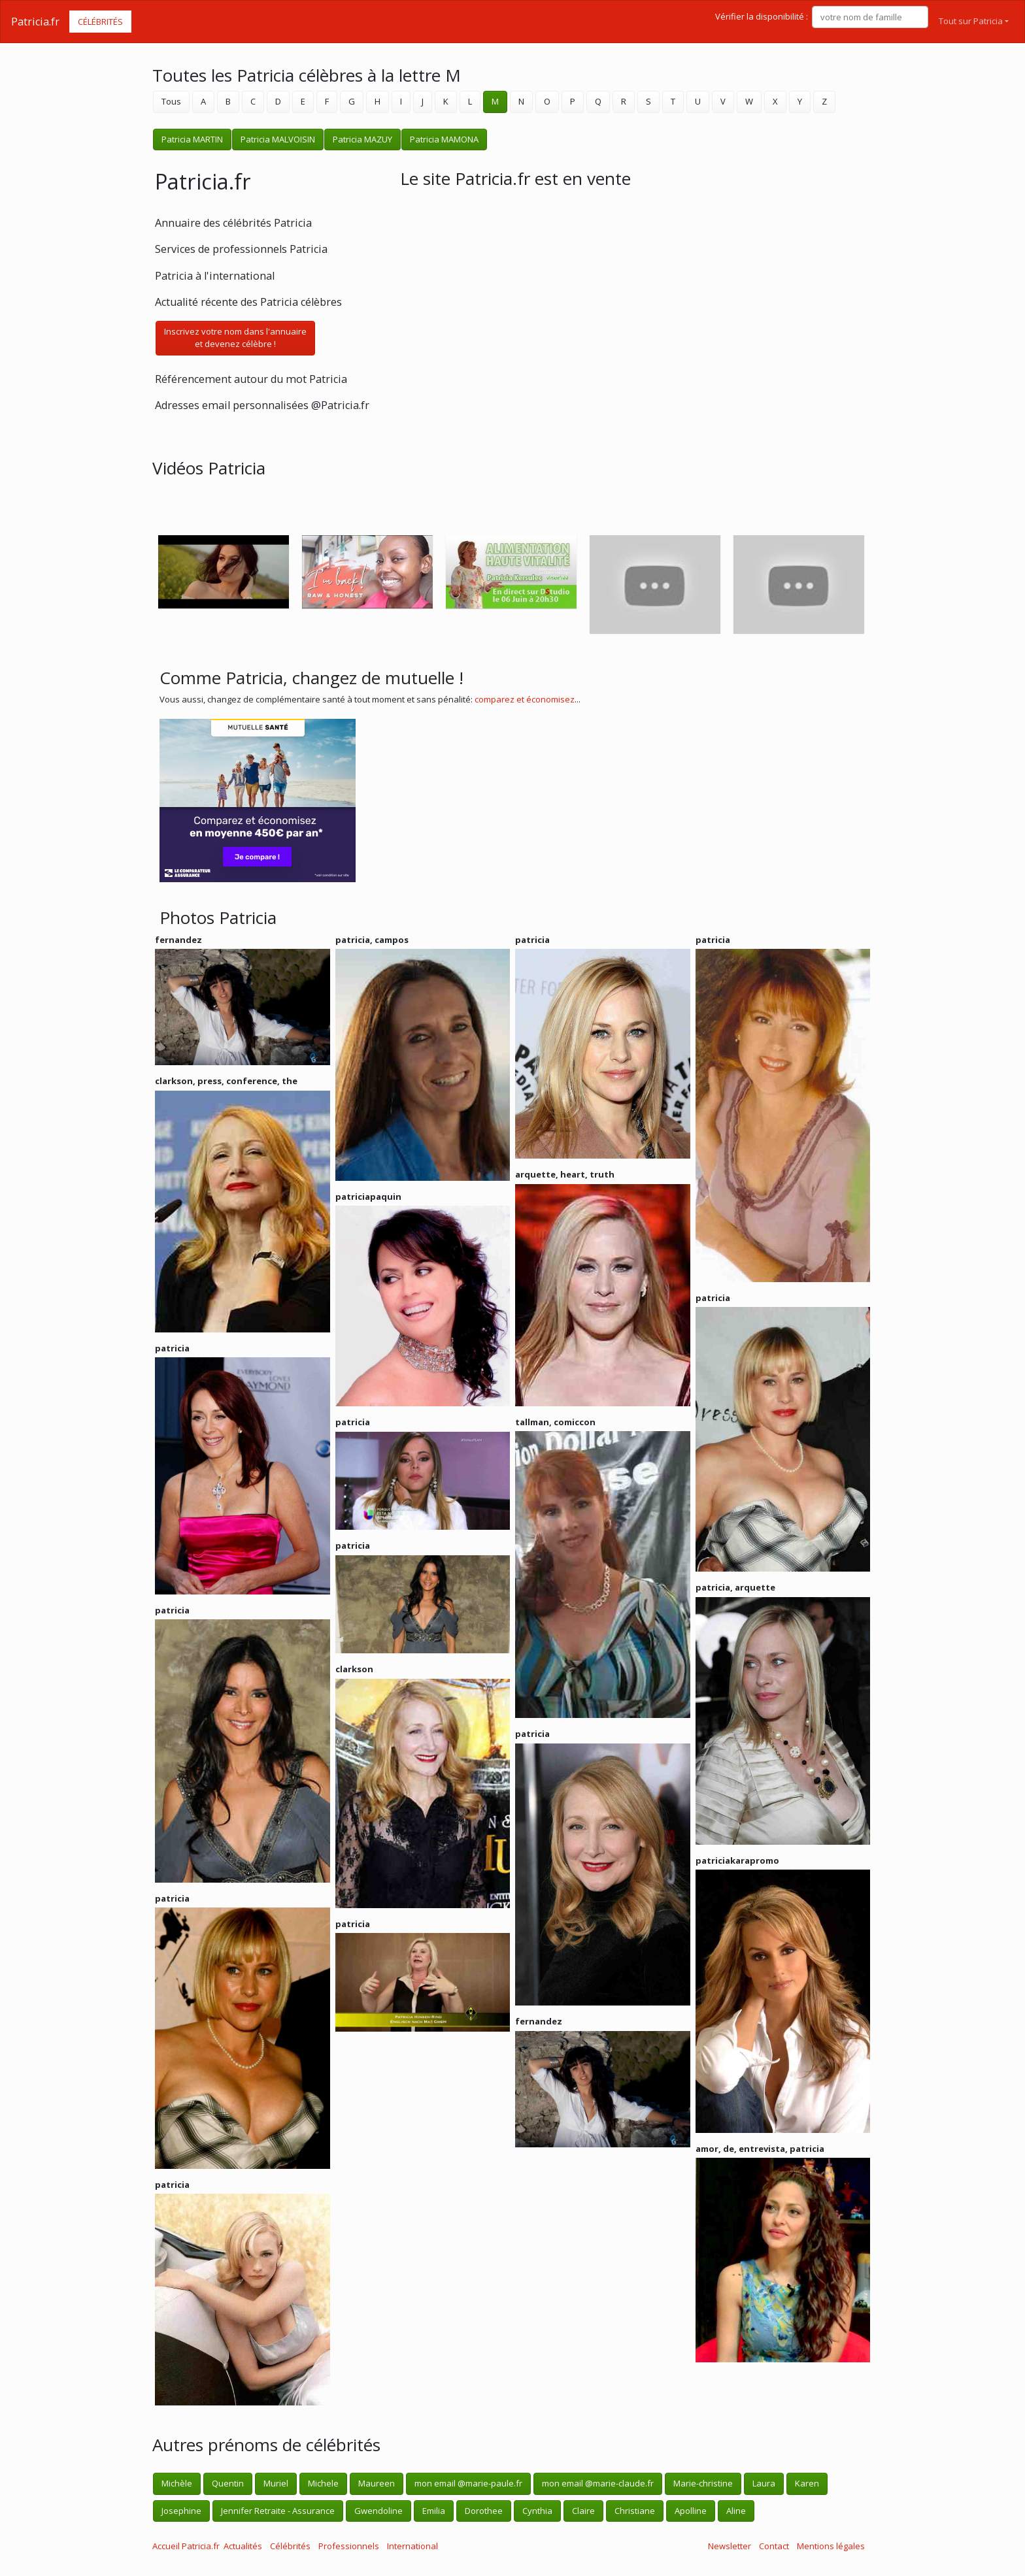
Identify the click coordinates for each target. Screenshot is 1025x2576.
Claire (583, 2511)
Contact (774, 2546)
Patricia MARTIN (192, 139)
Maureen (376, 2483)
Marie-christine (703, 2483)
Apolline (691, 2511)
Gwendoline (378, 2511)
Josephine (181, 2511)
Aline (736, 2511)
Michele (323, 2483)
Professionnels (348, 2546)
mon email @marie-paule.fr (468, 2483)
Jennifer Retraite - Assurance (278, 2511)
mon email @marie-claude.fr (598, 2483)
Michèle (176, 2483)
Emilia (433, 2511)
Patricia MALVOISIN (278, 139)
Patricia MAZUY (362, 139)
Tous (171, 101)
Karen (807, 2483)
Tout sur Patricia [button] (971, 21)
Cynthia (537, 2511)
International (412, 2546)
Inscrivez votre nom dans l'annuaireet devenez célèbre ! (235, 337)
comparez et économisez (525, 699)
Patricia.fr (35, 21)
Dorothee (484, 2511)
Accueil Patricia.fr (186, 2546)
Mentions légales (831, 2546)
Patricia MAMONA (444, 139)
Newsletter (729, 2546)
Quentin (228, 2483)
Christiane (634, 2511)
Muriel (275, 2483)
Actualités (243, 2546)
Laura (763, 2483)
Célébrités (100, 21)
